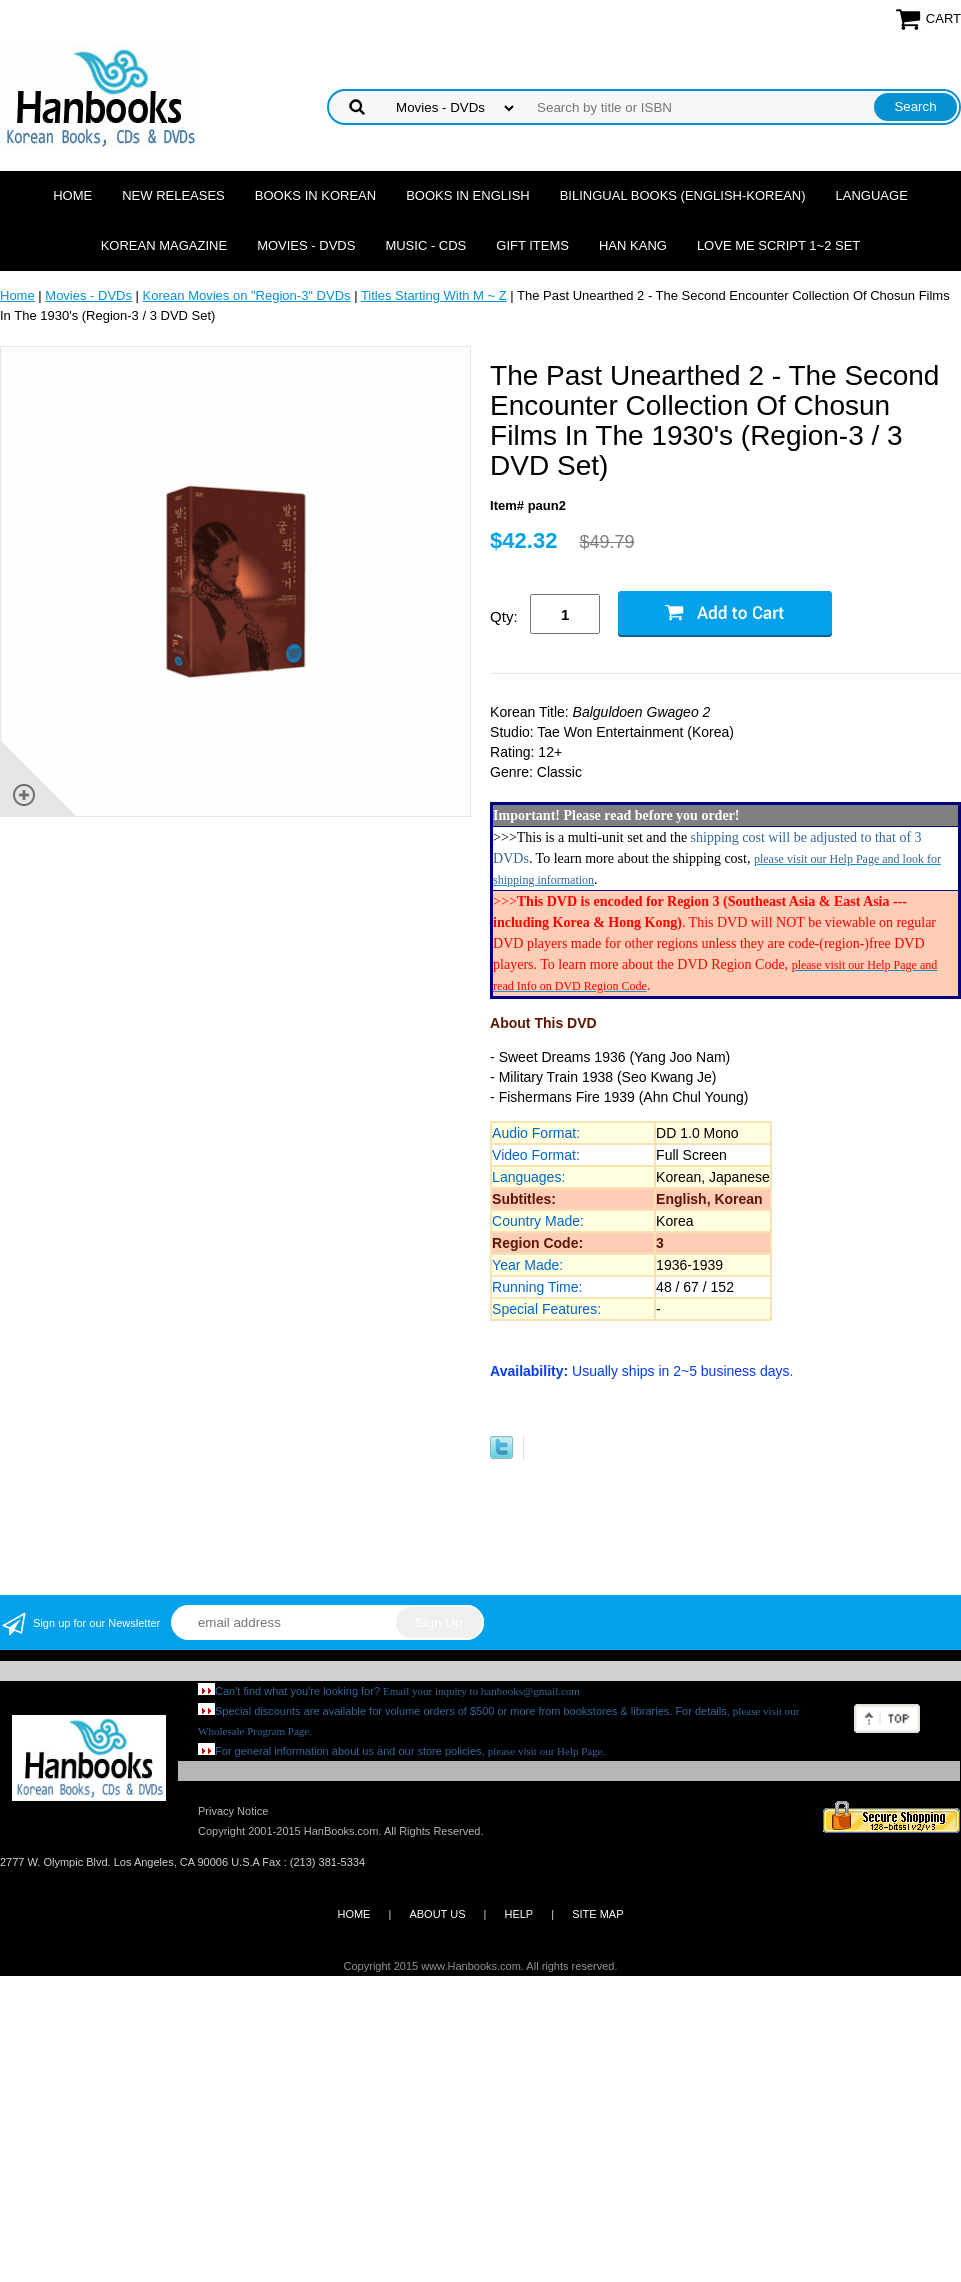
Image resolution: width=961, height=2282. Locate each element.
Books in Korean (315, 195)
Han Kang (633, 245)
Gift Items (532, 245)
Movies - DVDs (306, 245)
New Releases (173, 195)
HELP (518, 1914)
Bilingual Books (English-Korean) (683, 195)
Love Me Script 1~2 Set (778, 245)
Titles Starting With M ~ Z (434, 295)
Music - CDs (425, 245)
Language (872, 195)
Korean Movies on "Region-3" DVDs (247, 295)
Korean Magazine (164, 245)
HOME (353, 1914)
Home (72, 195)
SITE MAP (597, 1914)
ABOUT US (437, 1914)
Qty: (504, 616)
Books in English (468, 195)
